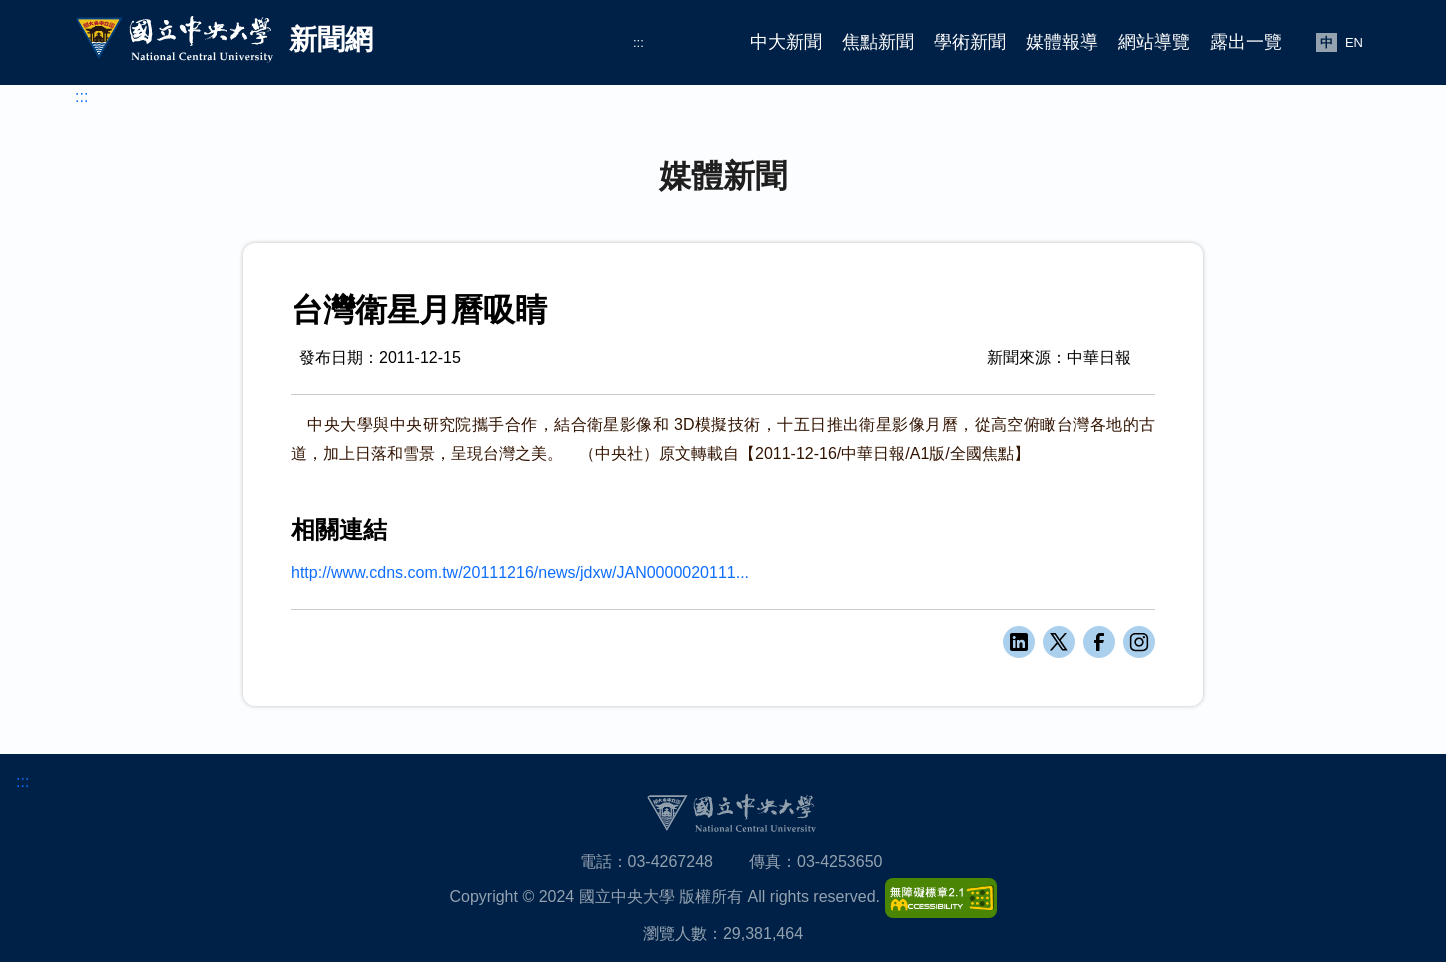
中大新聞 (786, 42)
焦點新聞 (878, 42)
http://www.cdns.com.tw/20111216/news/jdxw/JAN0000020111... (520, 572)
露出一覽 (1246, 42)
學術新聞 (970, 42)
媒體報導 (1062, 42)
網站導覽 (1154, 42)
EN (1354, 42)
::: (638, 42)
